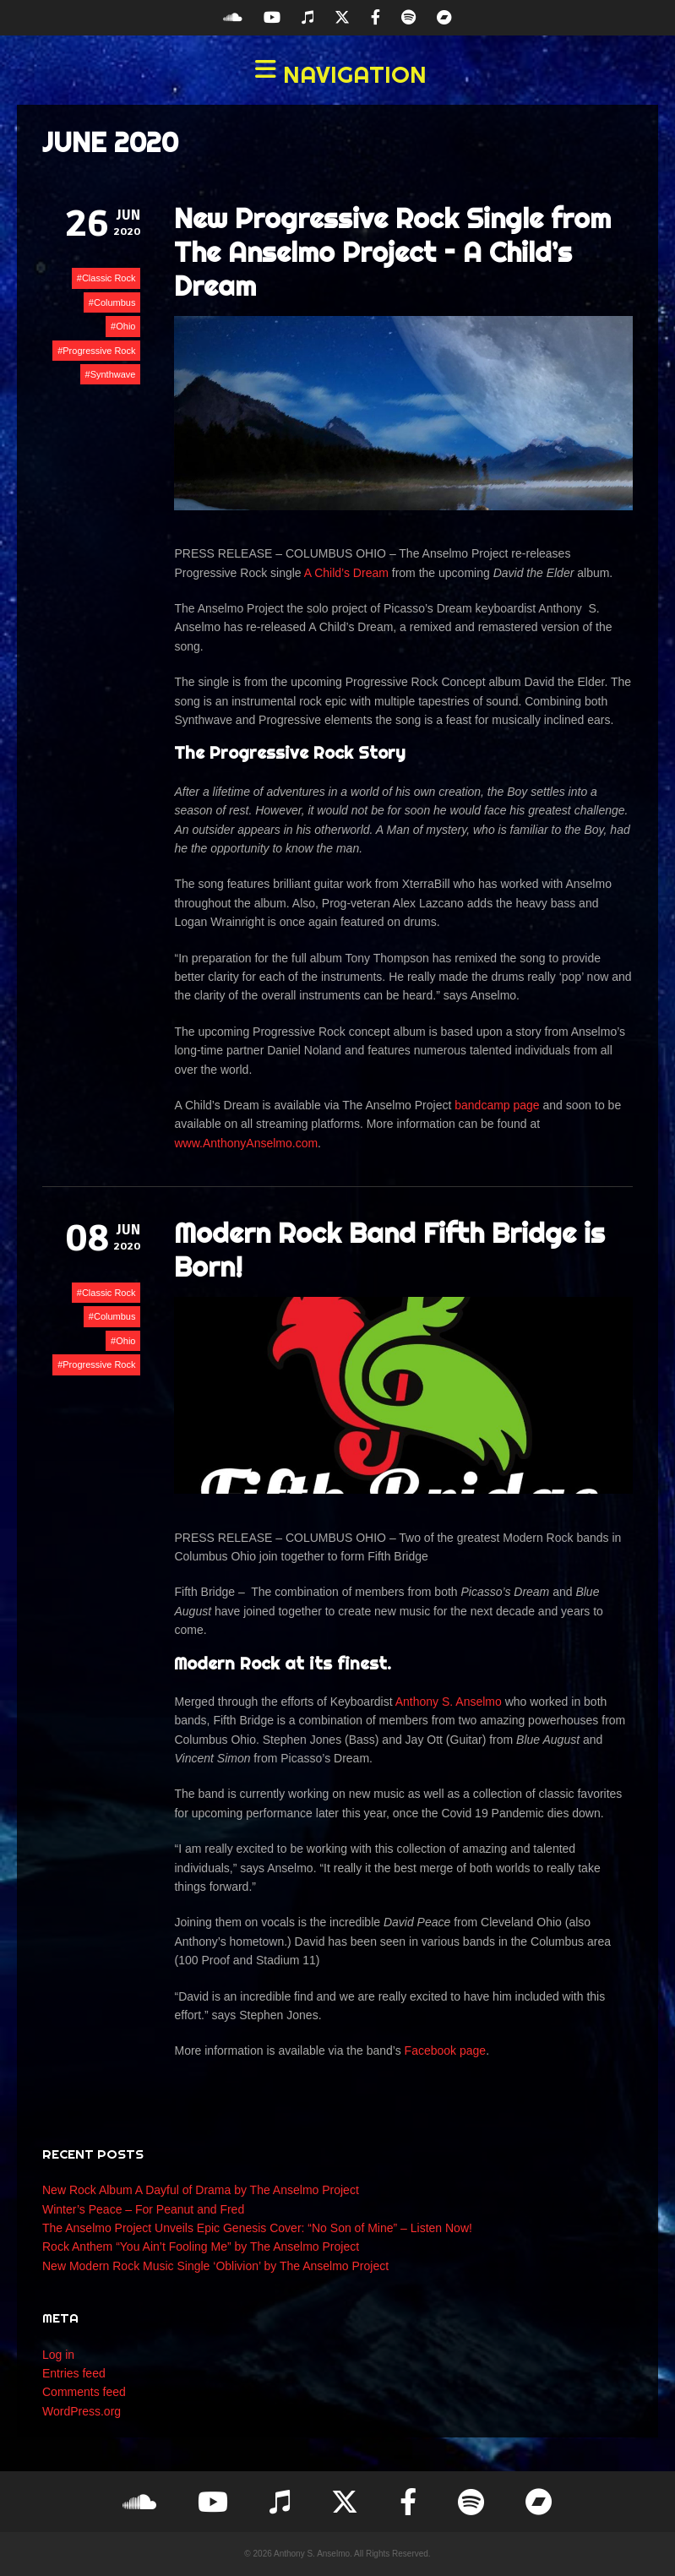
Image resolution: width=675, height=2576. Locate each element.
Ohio (125, 326)
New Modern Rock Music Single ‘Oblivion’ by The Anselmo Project (215, 2266)
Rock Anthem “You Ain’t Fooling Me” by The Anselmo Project (200, 2246)
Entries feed (74, 2373)
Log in (58, 2354)
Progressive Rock (99, 351)
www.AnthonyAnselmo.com (246, 1143)
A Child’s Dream (346, 573)
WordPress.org (81, 2411)
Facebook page (446, 2050)
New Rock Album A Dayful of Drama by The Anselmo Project (200, 2190)
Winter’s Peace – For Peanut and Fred (143, 2209)
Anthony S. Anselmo (448, 1701)
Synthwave (113, 374)
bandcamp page (497, 1105)
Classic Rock (109, 278)
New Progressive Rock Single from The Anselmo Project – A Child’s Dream (392, 251)
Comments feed (84, 2392)
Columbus (115, 302)
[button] (337, 74)
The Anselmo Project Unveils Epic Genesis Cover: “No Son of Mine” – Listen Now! (257, 2228)
